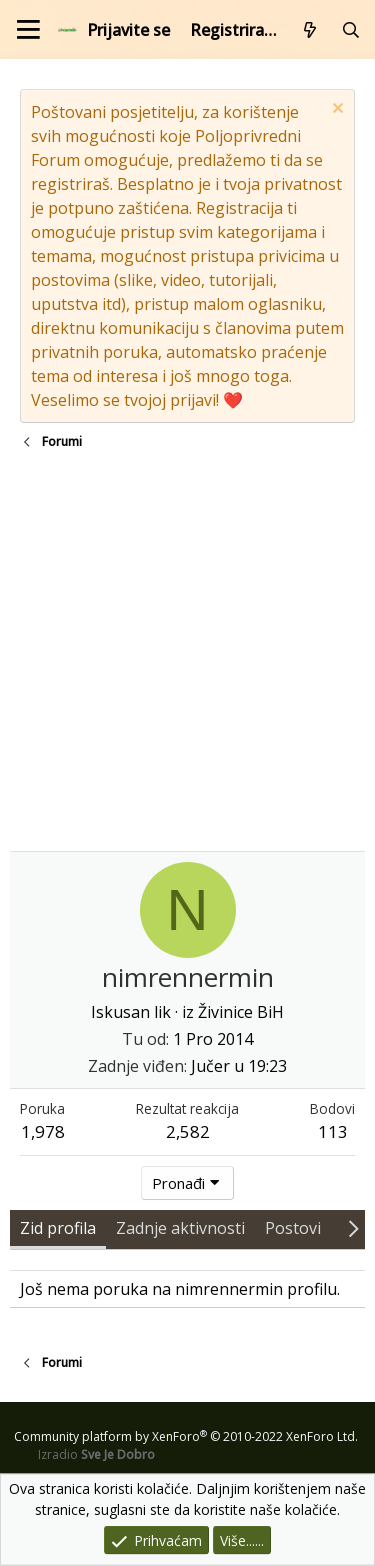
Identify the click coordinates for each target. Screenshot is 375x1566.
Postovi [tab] (293, 1228)
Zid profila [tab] (58, 1228)
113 (333, 1131)
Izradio (96, 1454)
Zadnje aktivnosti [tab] (180, 1228)
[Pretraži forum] (350, 30)
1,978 (43, 1131)
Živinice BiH (241, 1012)
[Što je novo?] (310, 30)
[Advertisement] (187, 653)
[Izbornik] (28, 29)
